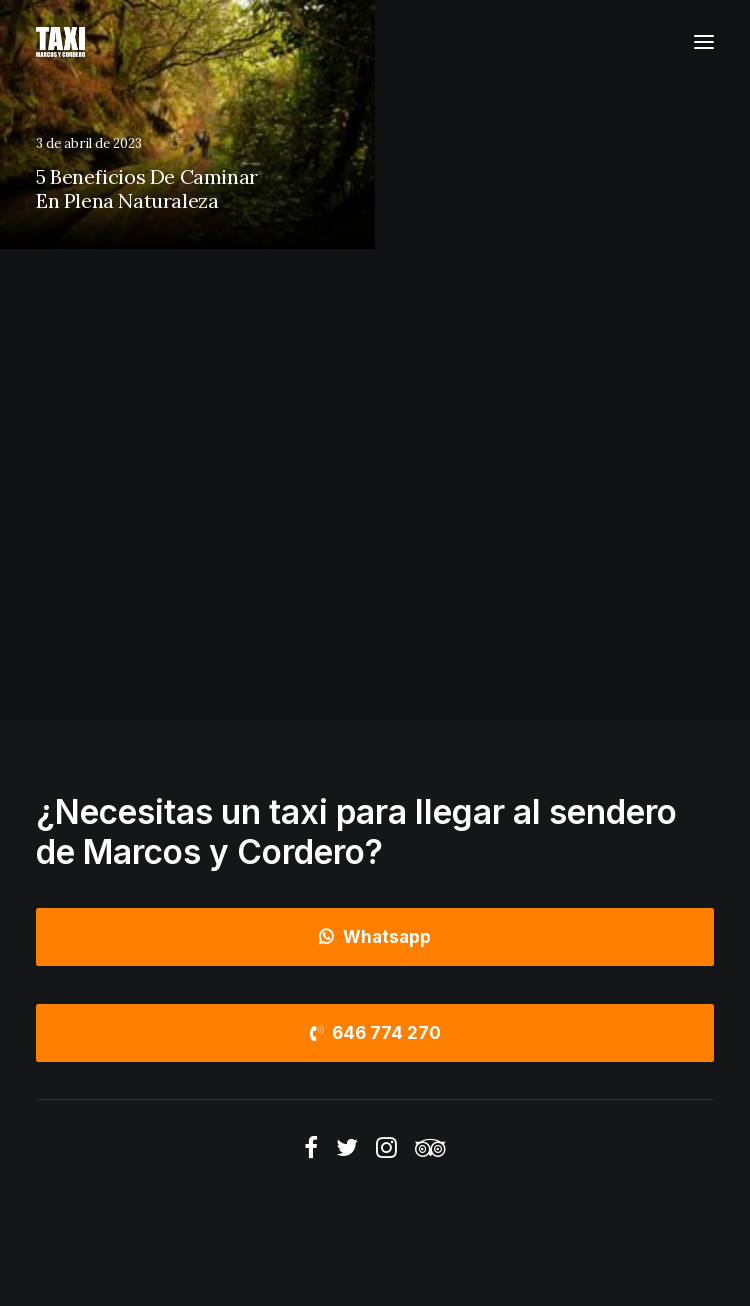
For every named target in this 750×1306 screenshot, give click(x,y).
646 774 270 (375, 1033)
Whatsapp (375, 937)
